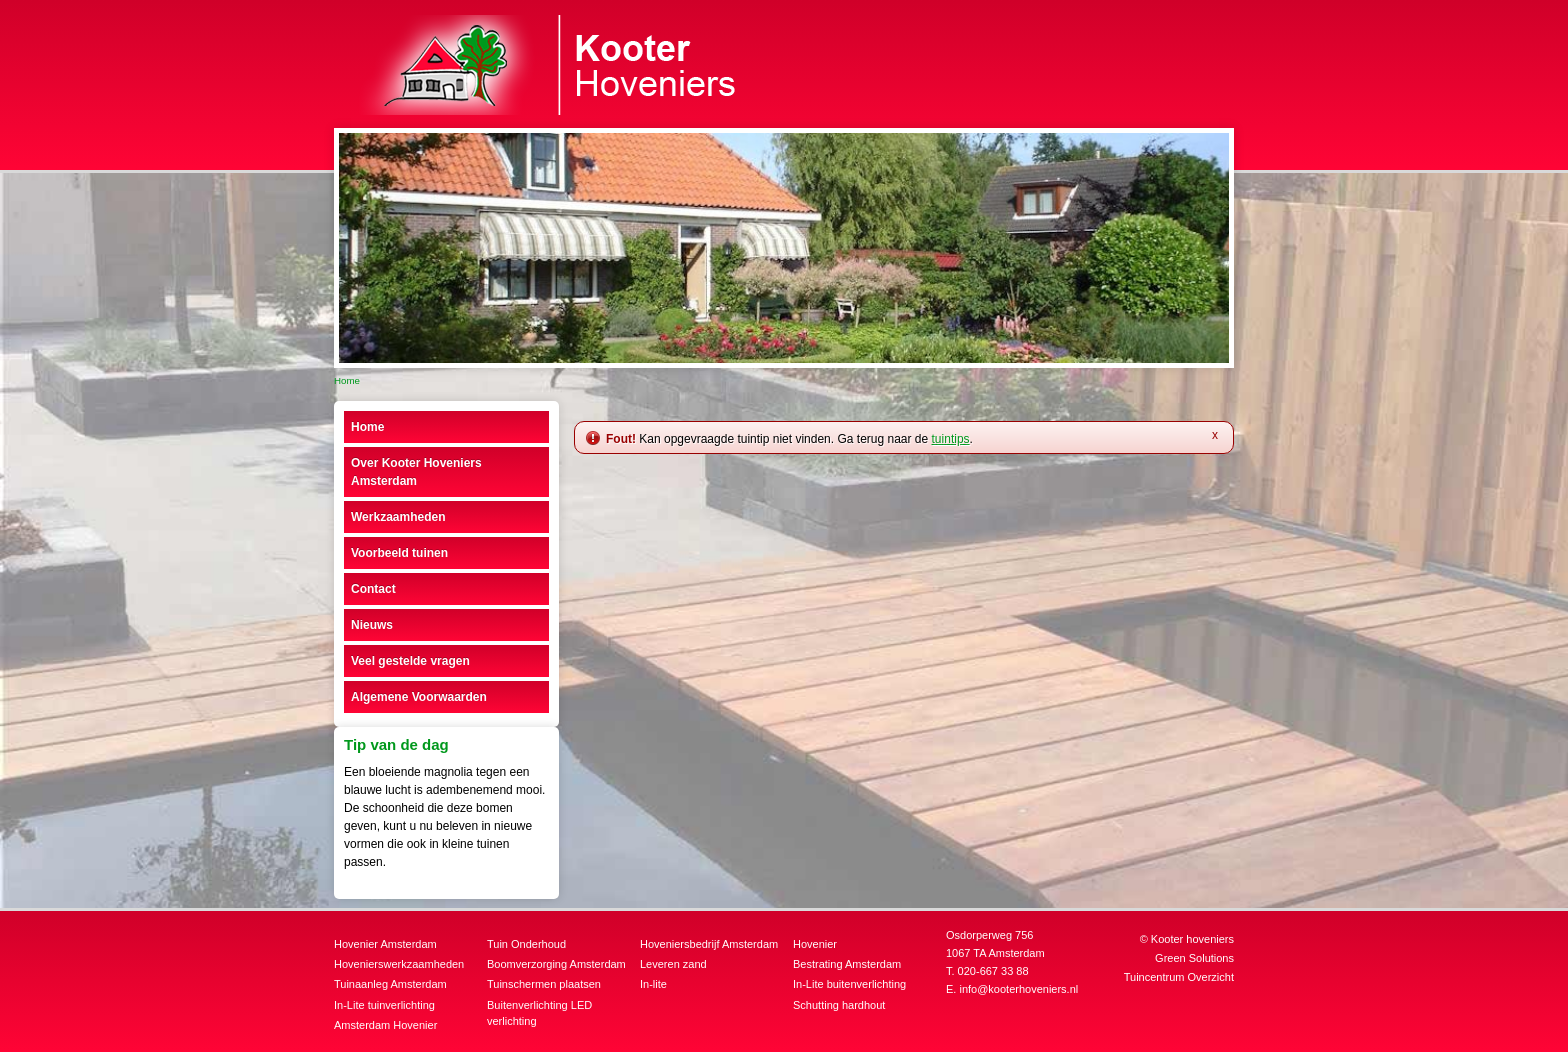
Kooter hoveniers (1192, 939)
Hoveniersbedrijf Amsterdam (709, 944)
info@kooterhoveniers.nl (1018, 989)
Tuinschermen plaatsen (544, 984)
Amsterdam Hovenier (385, 1025)
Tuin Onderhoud (526, 944)
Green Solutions (1194, 958)
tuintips (951, 439)
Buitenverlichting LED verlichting (539, 1013)
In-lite (653, 984)
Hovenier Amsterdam (385, 944)
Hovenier (815, 944)
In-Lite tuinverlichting (384, 1005)
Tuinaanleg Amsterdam (390, 984)
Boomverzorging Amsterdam (556, 964)
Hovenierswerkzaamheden (399, 964)
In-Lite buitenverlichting (849, 984)
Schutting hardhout (839, 1005)
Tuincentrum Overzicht (1179, 977)
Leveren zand (673, 964)
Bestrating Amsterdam (847, 964)
